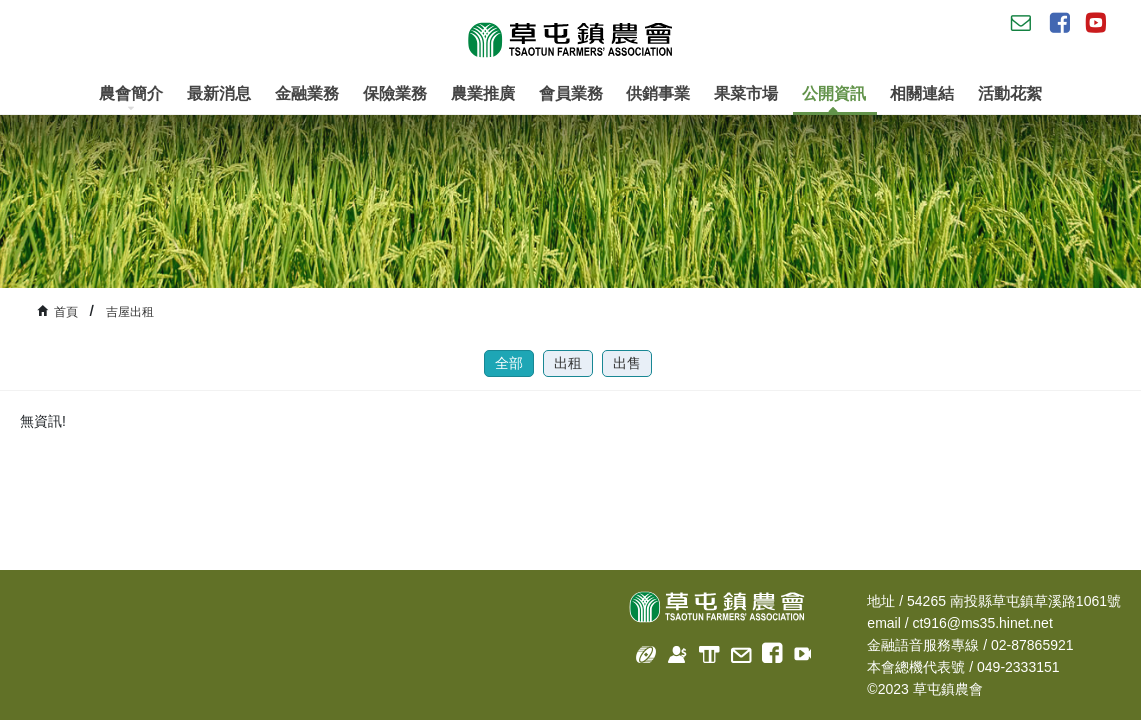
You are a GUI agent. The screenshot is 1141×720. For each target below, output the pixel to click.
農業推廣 (483, 93)
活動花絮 (1010, 93)
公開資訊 (834, 100)
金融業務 (307, 93)
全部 (509, 363)
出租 (568, 363)
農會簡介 (131, 98)
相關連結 (922, 93)
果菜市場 (746, 93)
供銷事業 (658, 93)
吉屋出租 (130, 312)
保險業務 (395, 93)
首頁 (66, 312)
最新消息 (219, 93)
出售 (627, 363)
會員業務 (571, 93)
